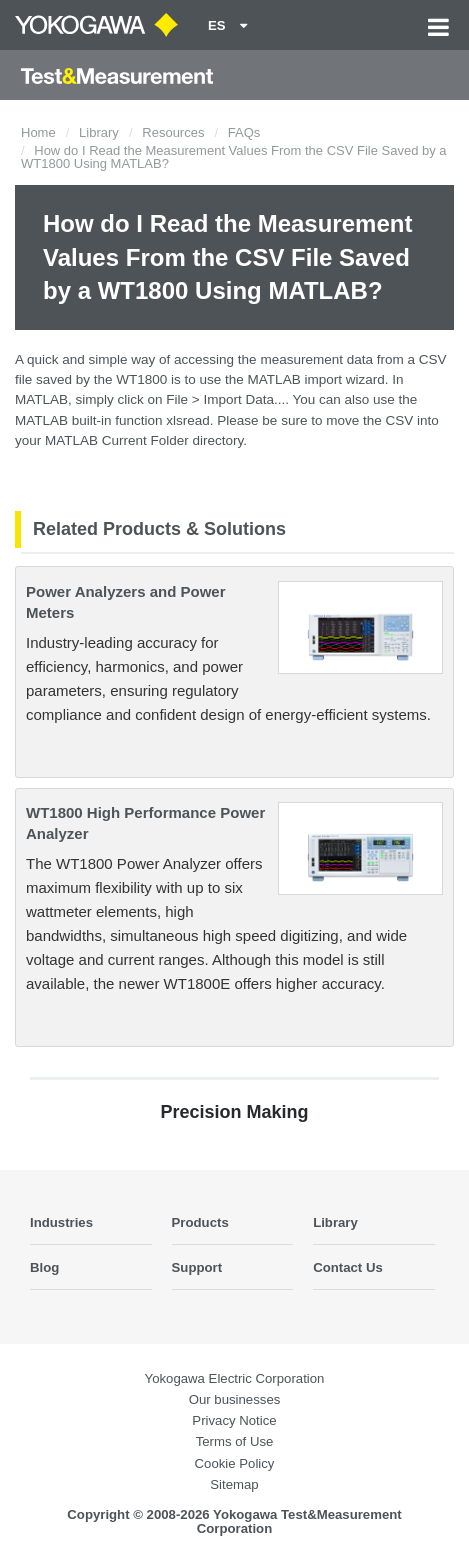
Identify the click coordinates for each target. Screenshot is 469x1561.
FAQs (244, 132)
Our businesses (235, 1399)
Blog (44, 1267)
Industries (61, 1222)
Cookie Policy (235, 1463)
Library (99, 132)
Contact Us (348, 1267)
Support (197, 1267)
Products (200, 1222)
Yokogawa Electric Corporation (235, 1378)
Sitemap (234, 1484)
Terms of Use (235, 1441)
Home (38, 132)
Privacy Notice (234, 1420)
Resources (173, 132)
